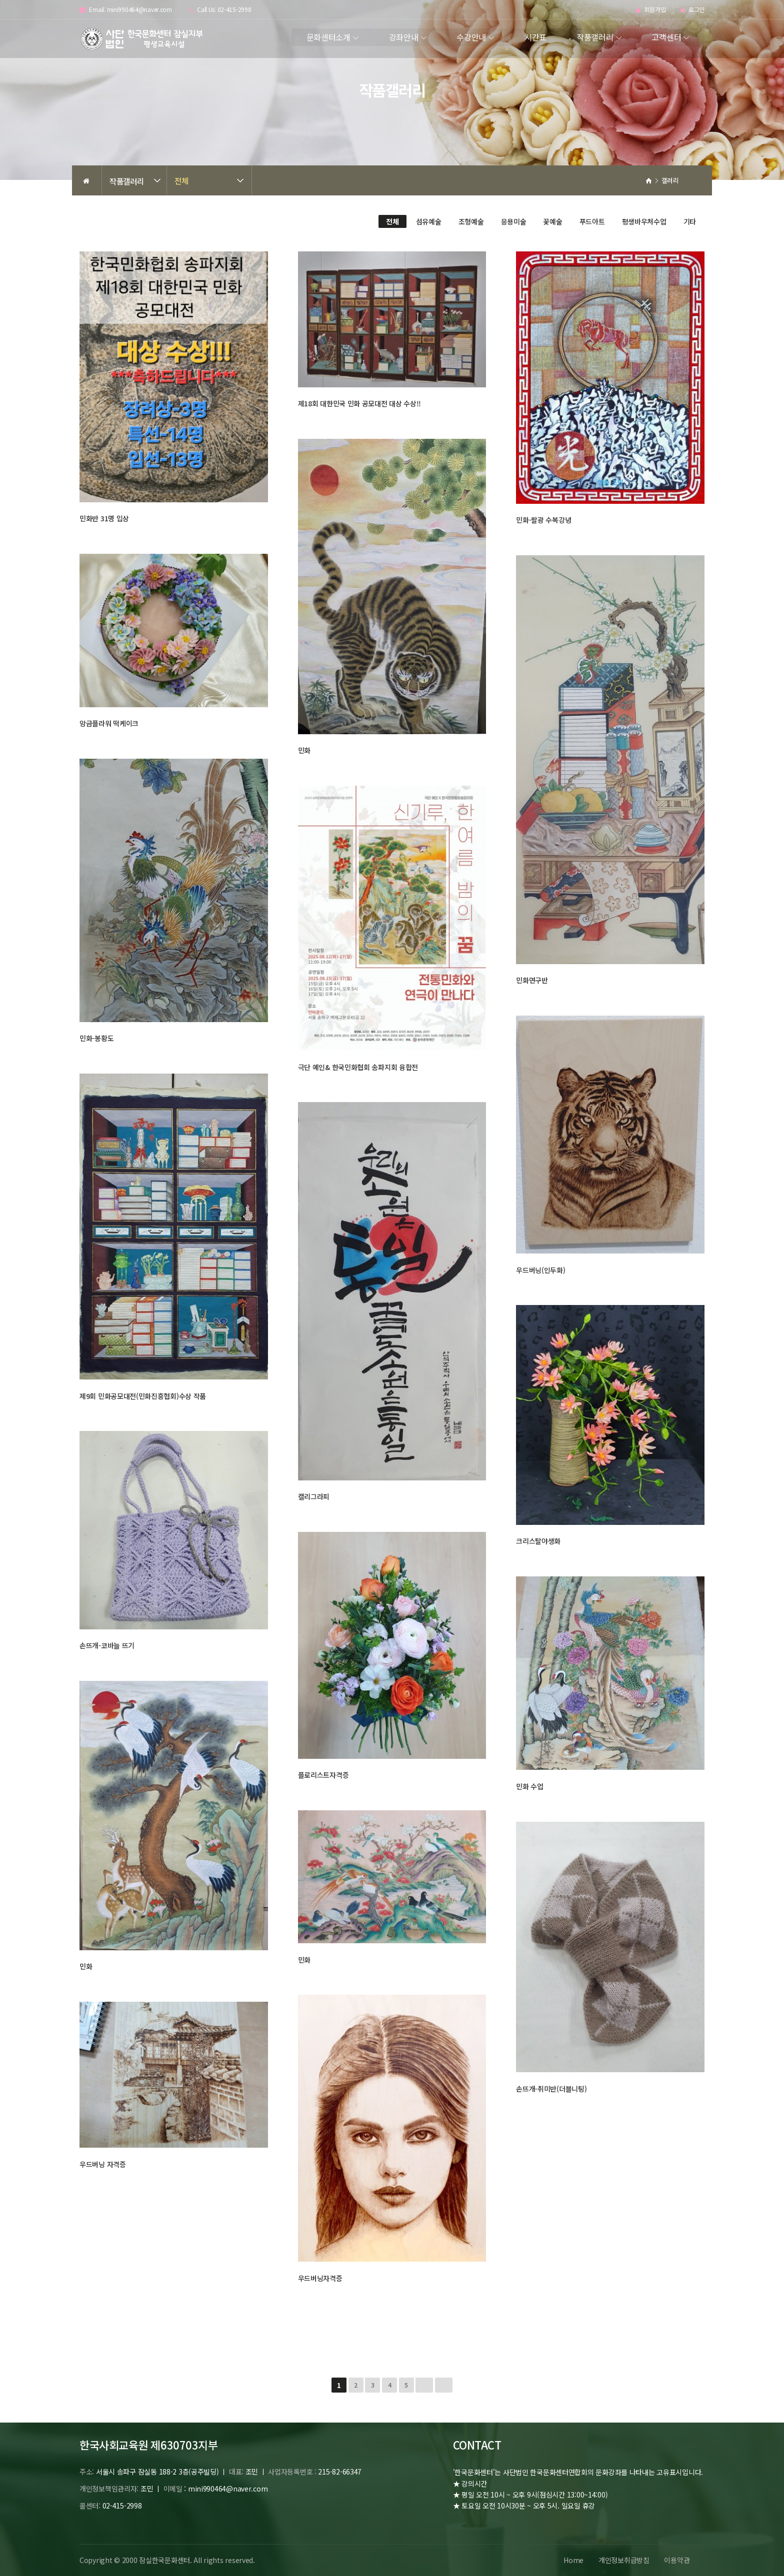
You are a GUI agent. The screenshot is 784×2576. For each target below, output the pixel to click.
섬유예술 (429, 221)
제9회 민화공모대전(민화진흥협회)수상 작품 (143, 1396)
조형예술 (471, 221)
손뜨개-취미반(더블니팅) (551, 2089)
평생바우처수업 (644, 221)
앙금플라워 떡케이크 (109, 723)
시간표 (535, 37)
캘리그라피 (314, 1496)
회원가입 (651, 9)
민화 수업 (530, 1786)
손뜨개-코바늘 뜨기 (107, 1645)
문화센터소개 (328, 37)
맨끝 (443, 2385)
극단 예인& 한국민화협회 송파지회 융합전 (358, 1067)
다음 (424, 2385)
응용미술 (513, 221)
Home (573, 2560)
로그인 (692, 9)
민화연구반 (532, 980)
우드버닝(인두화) (540, 1270)
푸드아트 (592, 221)
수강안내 (471, 37)
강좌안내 (403, 37)
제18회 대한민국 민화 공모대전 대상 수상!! (360, 403)
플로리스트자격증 (323, 1775)
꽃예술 (552, 221)
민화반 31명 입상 (104, 518)
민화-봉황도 (97, 1038)
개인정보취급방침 (623, 2560)
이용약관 (677, 2560)
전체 (181, 180)
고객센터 (666, 37)
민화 (304, 750)
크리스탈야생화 (538, 1541)
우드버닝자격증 (320, 2278)
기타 (690, 221)
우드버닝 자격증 (103, 2164)
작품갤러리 (595, 37)
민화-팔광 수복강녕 (543, 520)
